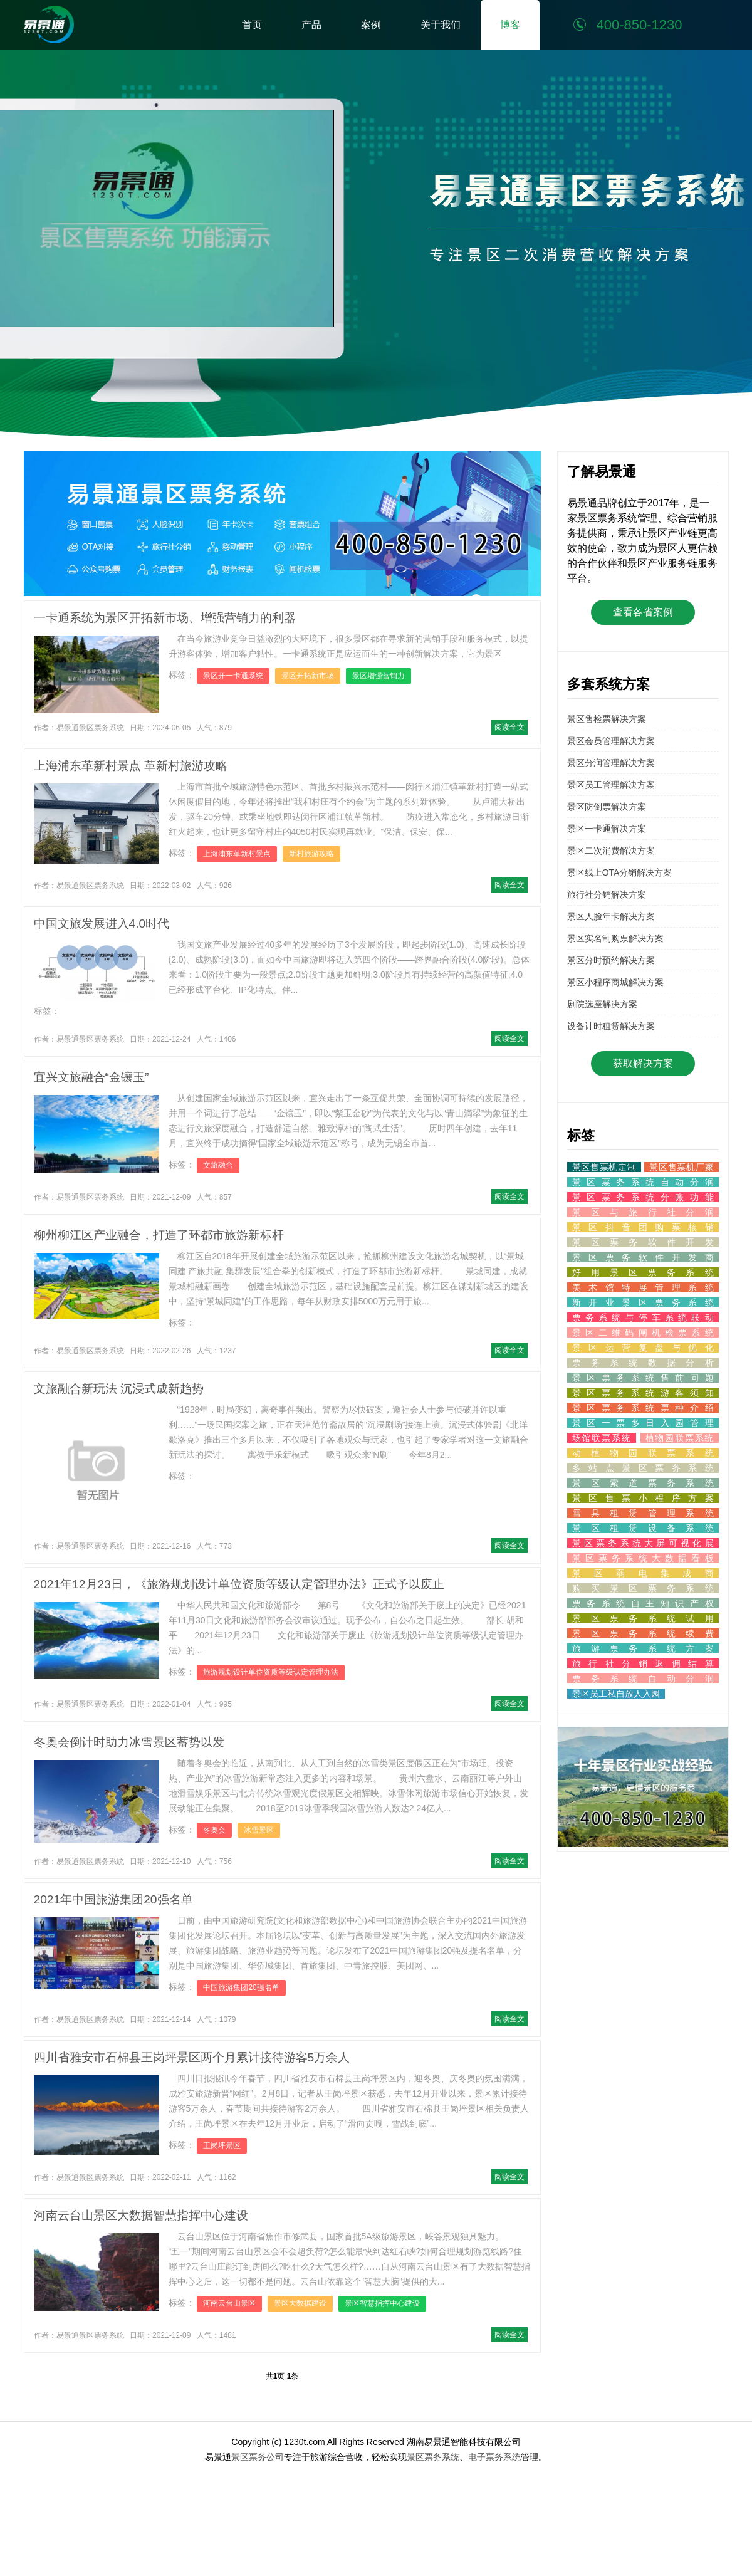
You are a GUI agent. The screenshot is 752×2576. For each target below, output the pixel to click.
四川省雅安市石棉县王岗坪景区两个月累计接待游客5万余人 (192, 2057)
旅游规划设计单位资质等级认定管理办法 (270, 1672)
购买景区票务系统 (643, 1588)
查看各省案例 (643, 612)
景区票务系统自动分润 (643, 1182)
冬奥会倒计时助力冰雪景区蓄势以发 (129, 1742)
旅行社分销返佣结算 (643, 1663)
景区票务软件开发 (643, 1242)
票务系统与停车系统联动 (643, 1317)
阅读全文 (509, 727)
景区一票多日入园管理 (643, 1423)
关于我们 (440, 24)
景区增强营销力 (378, 675)
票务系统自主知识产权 (643, 1603)
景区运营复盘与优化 (643, 1348)
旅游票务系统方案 (643, 1648)
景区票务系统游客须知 (643, 1393)
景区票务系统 (433, 2457)
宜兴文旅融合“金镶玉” (91, 1077)
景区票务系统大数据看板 (643, 1558)
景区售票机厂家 (681, 1167)
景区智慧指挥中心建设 (382, 2303)
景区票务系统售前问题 (643, 1378)
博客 (510, 24)
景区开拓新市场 (307, 675)
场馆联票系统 (602, 1438)
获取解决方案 (643, 1063)
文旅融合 (218, 1165)
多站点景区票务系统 (643, 1468)
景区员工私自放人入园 (616, 1694)
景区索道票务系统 (643, 1483)
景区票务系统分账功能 (643, 1197)
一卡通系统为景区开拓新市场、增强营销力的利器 (165, 617)
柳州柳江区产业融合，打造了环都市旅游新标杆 (159, 1235)
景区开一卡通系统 (233, 675)
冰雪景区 (259, 1830)
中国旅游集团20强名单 (241, 1987)
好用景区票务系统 (643, 1272)
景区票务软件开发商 (643, 1257)
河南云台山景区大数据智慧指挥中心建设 (141, 2215)
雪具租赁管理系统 (643, 1513)
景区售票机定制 (604, 1167)
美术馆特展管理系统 (643, 1287)
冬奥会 (214, 1830)
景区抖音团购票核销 (643, 1227)
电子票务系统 (494, 2457)
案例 (371, 24)
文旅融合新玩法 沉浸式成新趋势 (119, 1388)
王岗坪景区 (222, 2145)
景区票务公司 (257, 2457)
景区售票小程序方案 (643, 1498)
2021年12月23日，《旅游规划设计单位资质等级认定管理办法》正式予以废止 (239, 1584)
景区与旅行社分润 (643, 1212)
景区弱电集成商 (643, 1573)
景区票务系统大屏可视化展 (643, 1543)
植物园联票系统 (679, 1438)
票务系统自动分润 (643, 1678)
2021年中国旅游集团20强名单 (113, 1899)
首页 (252, 24)
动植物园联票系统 (643, 1453)
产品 (311, 24)
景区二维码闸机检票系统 (643, 1332)
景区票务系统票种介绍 (643, 1408)
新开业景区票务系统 (643, 1302)
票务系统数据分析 (643, 1363)
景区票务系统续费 (643, 1633)
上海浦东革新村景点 (237, 853)
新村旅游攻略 (311, 853)
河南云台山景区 (229, 2303)
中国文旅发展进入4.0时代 (102, 923)
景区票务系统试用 (643, 1618)
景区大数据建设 (300, 2303)
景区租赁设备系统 (643, 1528)
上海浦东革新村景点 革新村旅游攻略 (130, 765)
